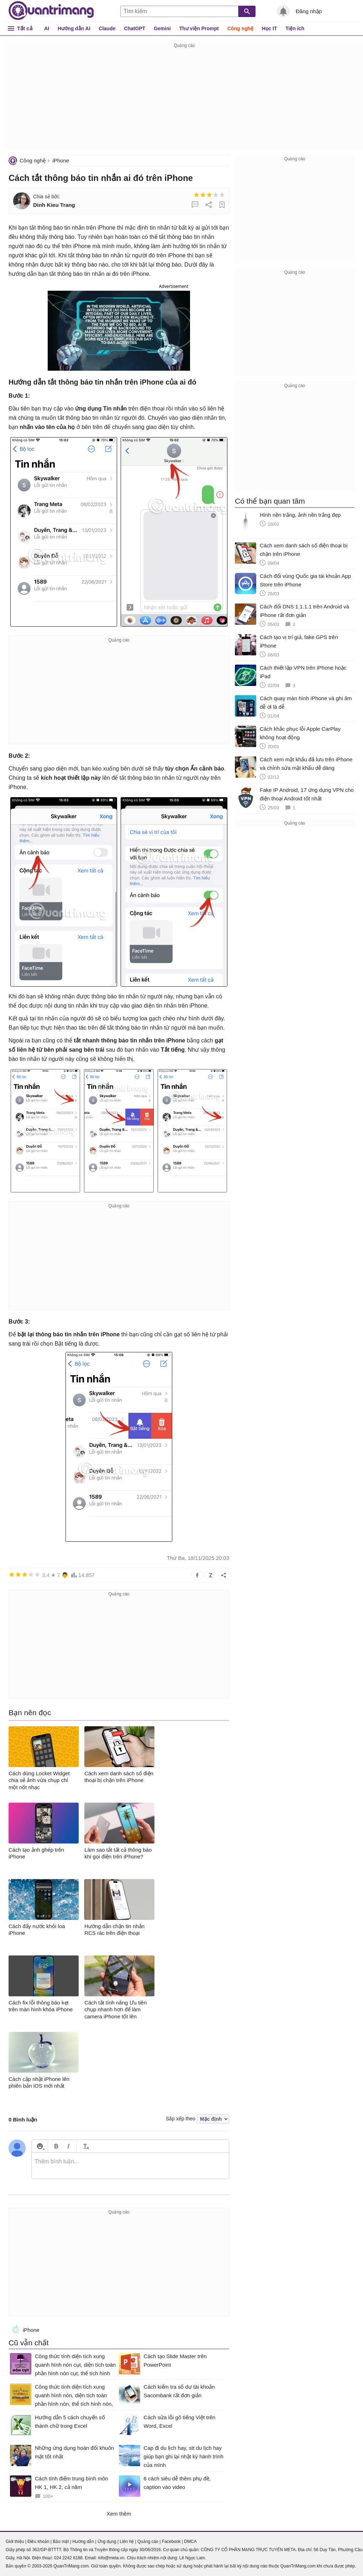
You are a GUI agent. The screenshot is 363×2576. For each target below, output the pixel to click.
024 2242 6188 (68, 2557)
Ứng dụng (107, 2541)
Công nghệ (240, 28)
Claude (107, 28)
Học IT (269, 28)
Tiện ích (294, 28)
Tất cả (24, 28)
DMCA (190, 2541)
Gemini (162, 28)
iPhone (60, 160)
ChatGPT (134, 28)
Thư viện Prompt (199, 28)
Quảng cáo (147, 2541)
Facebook (171, 2541)
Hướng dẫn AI (74, 28)
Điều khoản (38, 2541)
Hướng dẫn (83, 2541)
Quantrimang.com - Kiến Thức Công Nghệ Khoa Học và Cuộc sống (51, 10)
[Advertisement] (184, 99)
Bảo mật (61, 2541)
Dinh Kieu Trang (54, 205)
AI (46, 28)
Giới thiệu (15, 2541)
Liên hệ (127, 2541)
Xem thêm (119, 2514)
